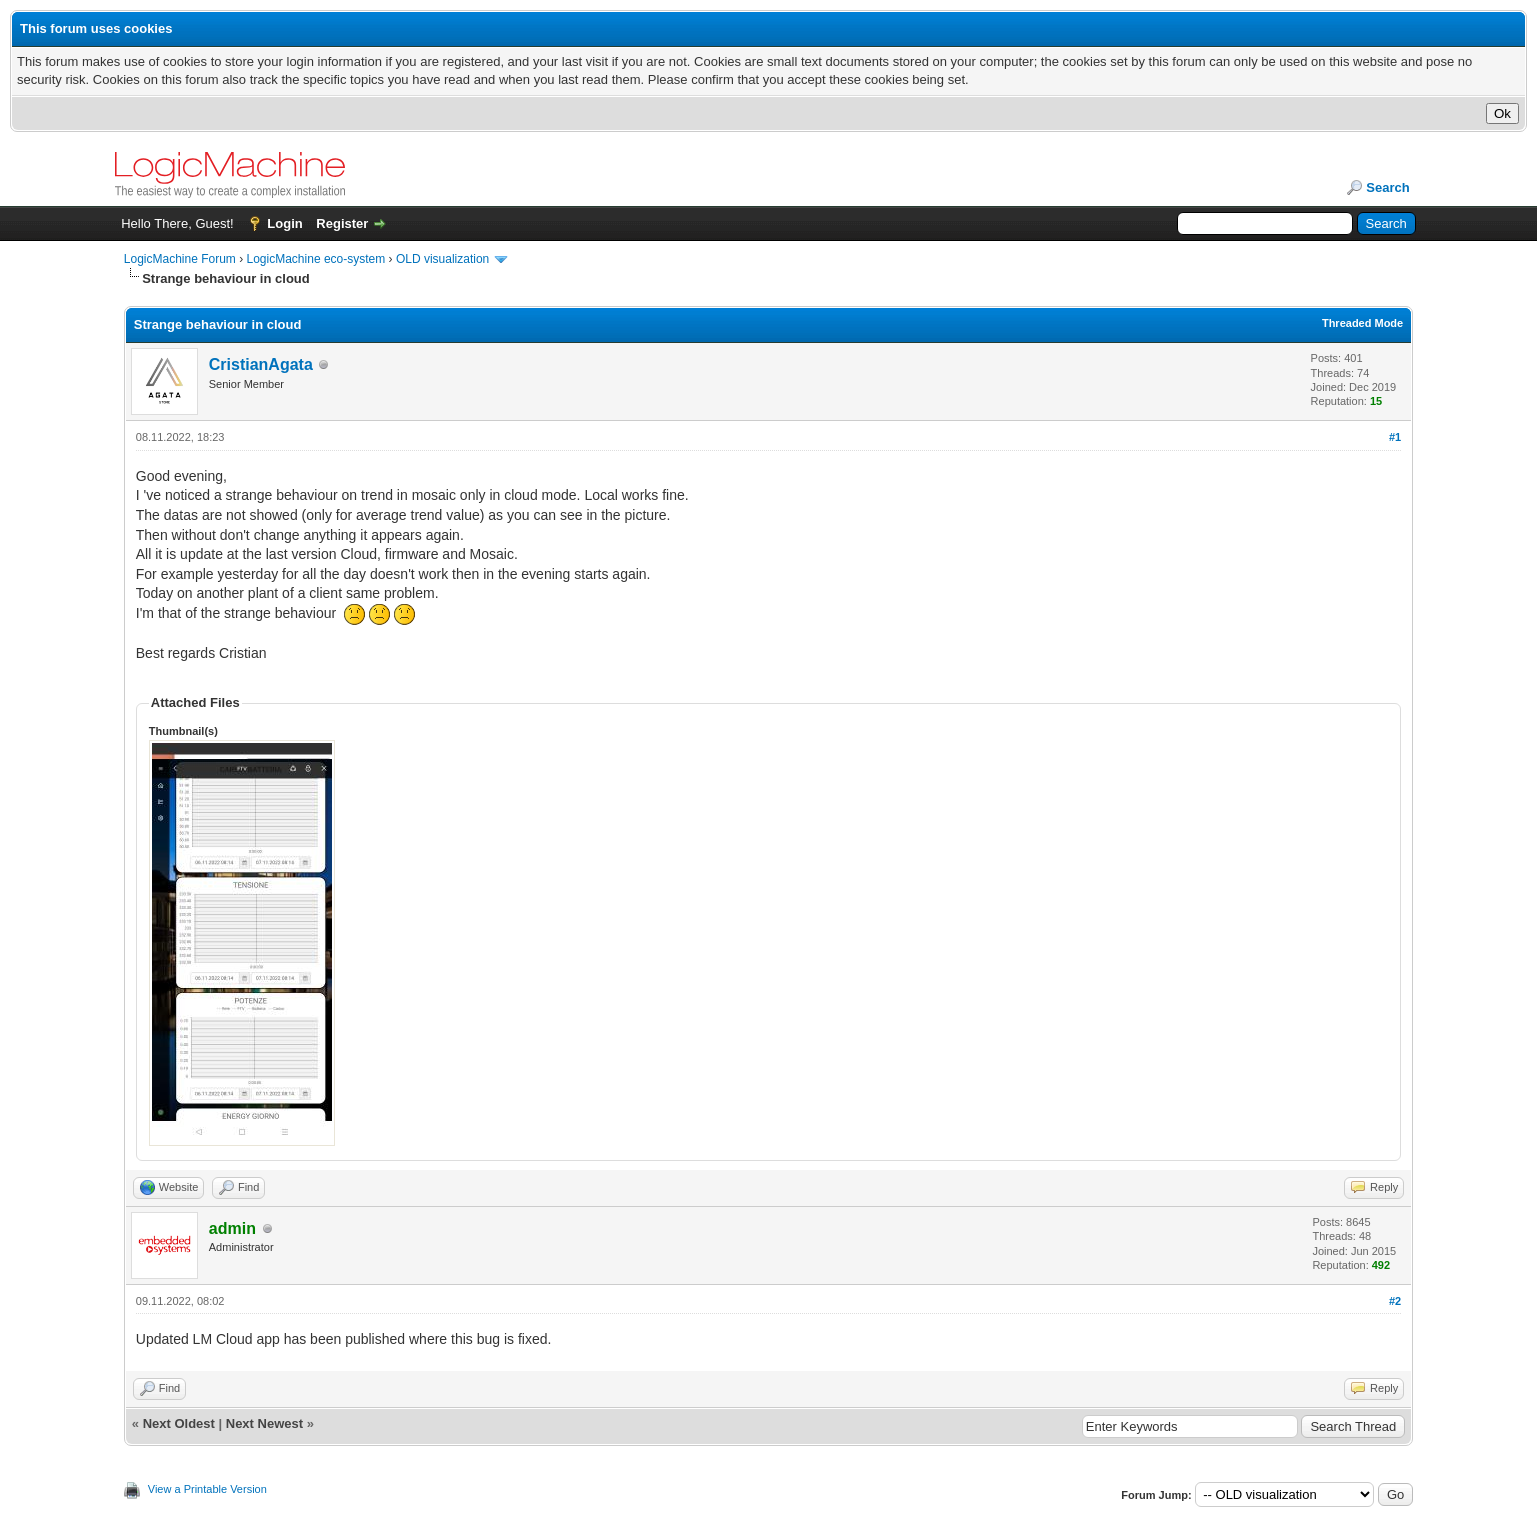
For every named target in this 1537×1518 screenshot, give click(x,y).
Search (1387, 187)
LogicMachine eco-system (316, 259)
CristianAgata (261, 364)
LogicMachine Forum (180, 259)
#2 (1395, 1301)
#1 (1395, 437)
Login (284, 223)
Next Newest (264, 1423)
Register (342, 223)
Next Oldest (179, 1423)
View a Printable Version (207, 1489)
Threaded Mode (1362, 323)
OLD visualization (442, 259)
